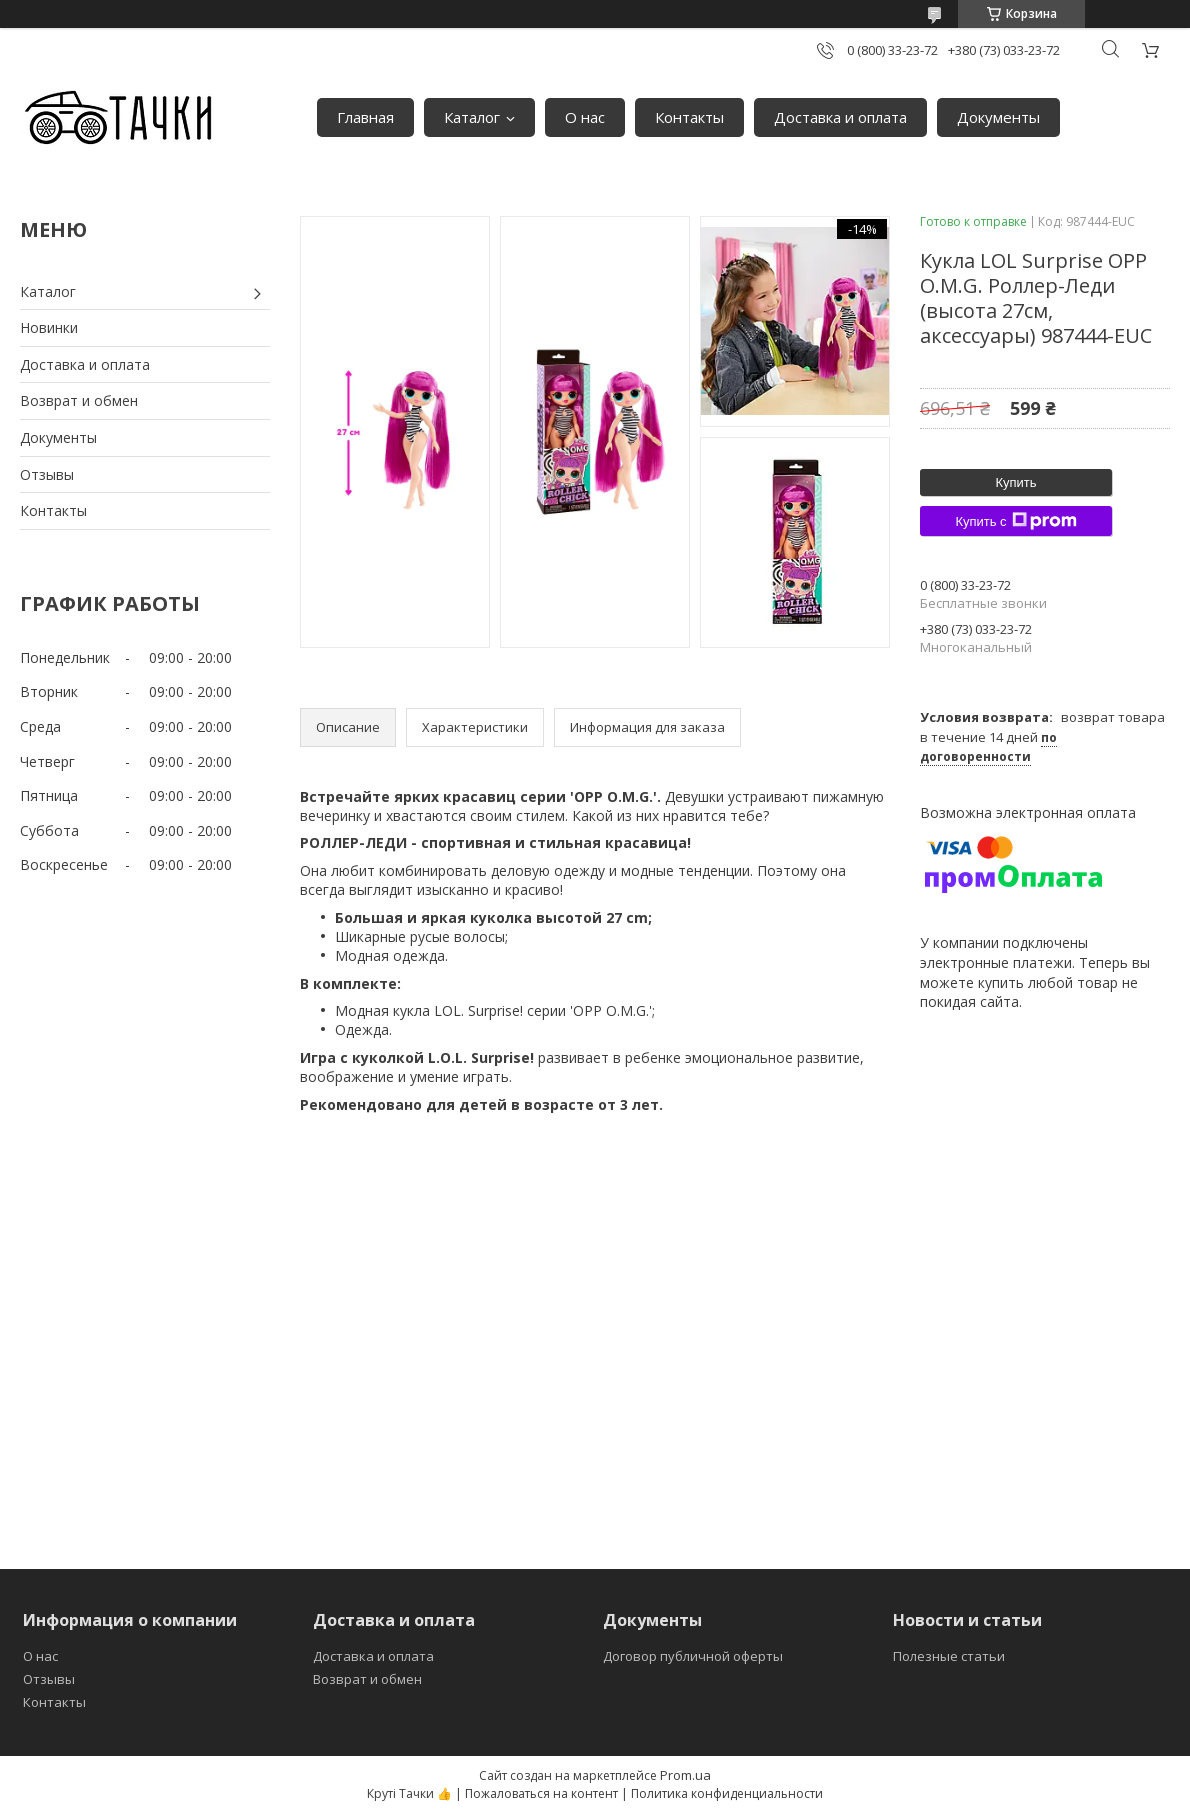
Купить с (1015, 521)
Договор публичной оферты (693, 1656)
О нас (585, 117)
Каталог (472, 117)
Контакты (689, 117)
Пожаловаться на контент (541, 1793)
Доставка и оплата (840, 117)
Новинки (49, 327)
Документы (998, 117)
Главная (365, 117)
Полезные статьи (949, 1656)
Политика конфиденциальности (727, 1793)
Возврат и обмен (79, 400)
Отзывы (47, 474)
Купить (1015, 482)
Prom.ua (685, 1775)
